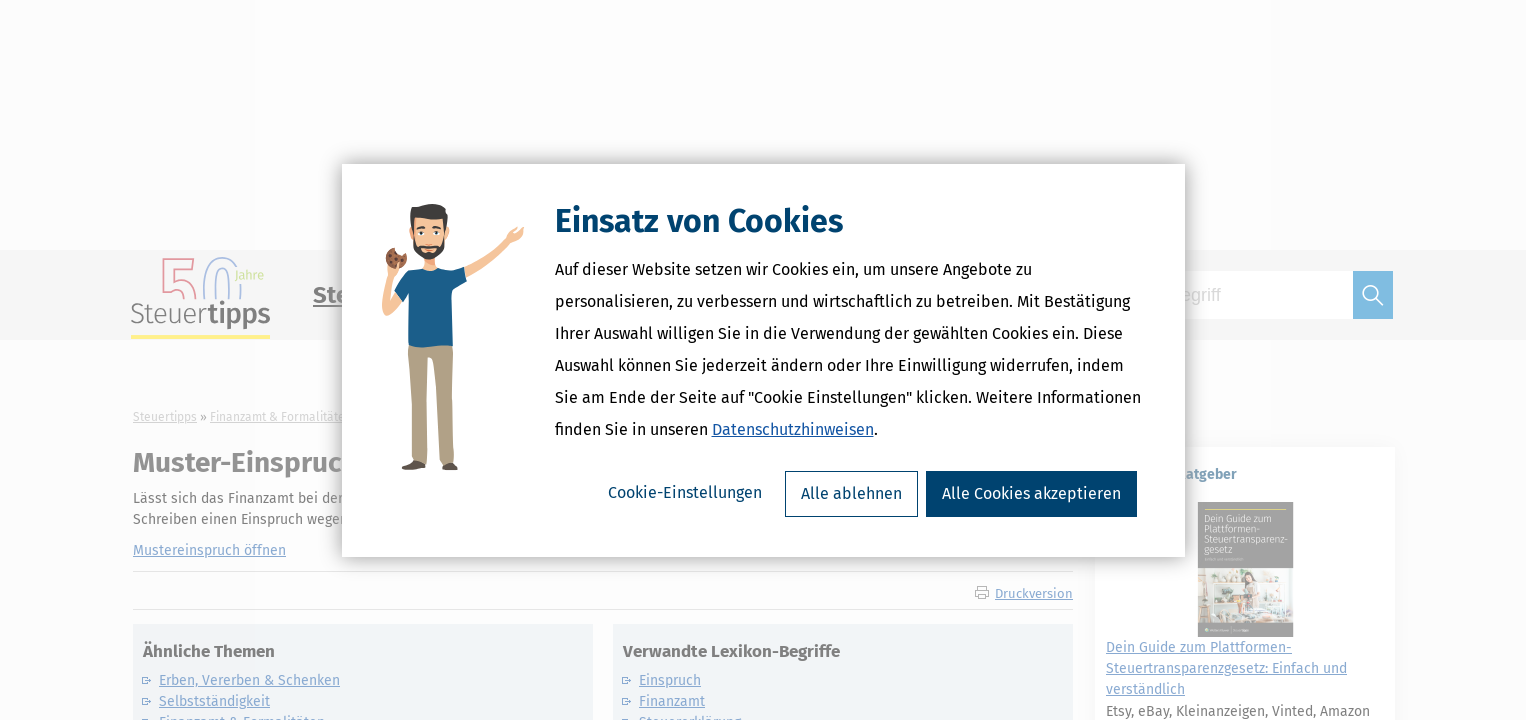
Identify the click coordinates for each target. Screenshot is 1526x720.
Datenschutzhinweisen (793, 429)
